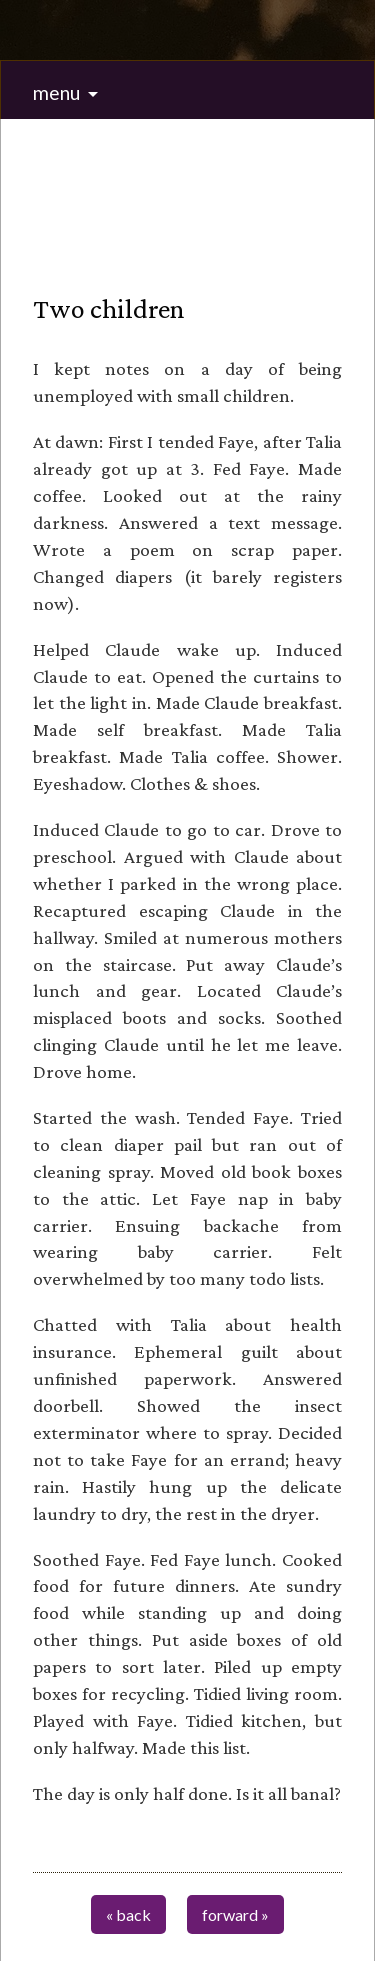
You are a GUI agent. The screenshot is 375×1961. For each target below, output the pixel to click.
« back (128, 1914)
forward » (235, 1914)
